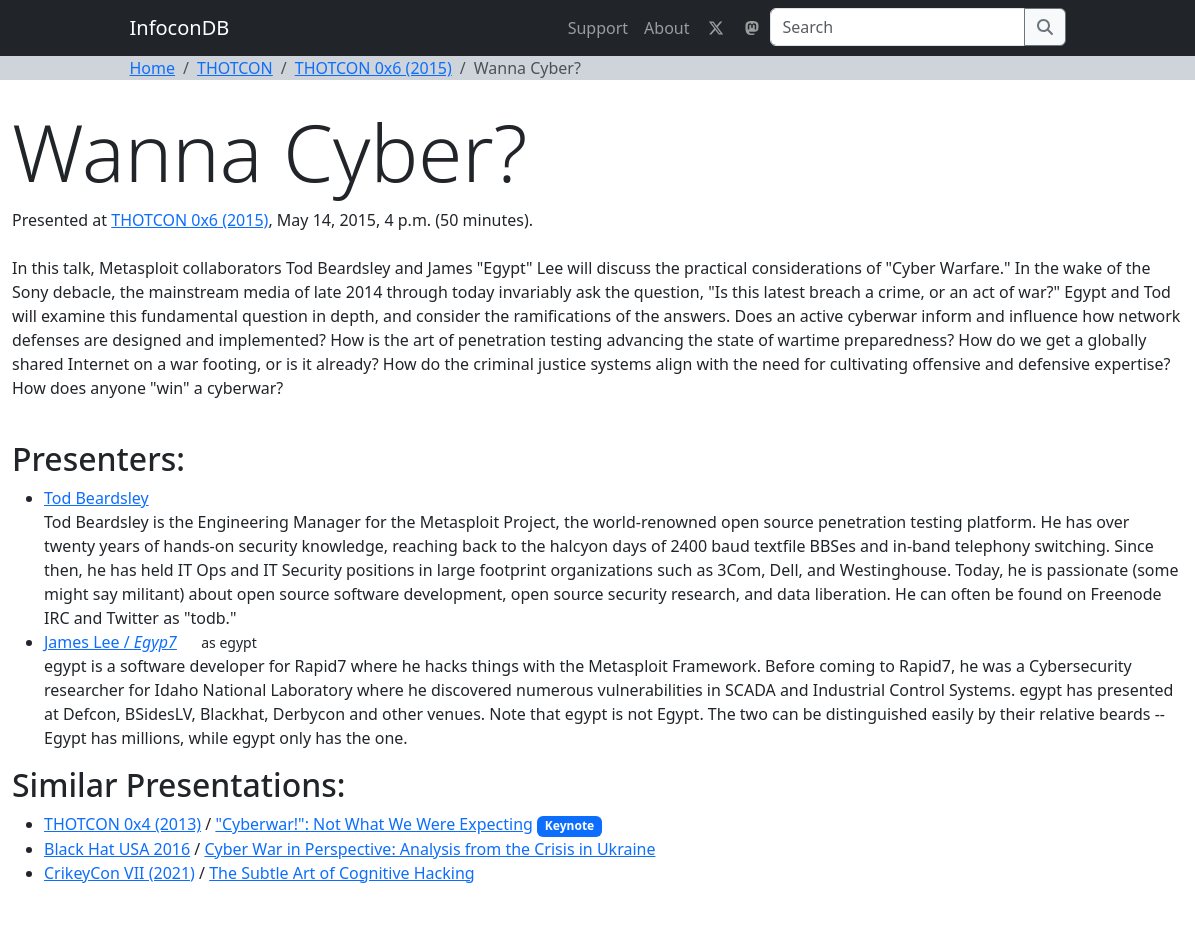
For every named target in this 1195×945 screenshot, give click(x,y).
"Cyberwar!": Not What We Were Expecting (374, 824)
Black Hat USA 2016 (117, 849)
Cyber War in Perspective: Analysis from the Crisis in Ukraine (429, 849)
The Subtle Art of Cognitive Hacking (341, 873)
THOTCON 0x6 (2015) (373, 68)
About (666, 28)
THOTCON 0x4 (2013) (122, 824)
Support (598, 28)
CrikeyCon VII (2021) (119, 873)
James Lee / (110, 642)
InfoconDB (180, 27)
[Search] (897, 27)
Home (153, 68)
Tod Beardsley (96, 498)
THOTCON (235, 68)
